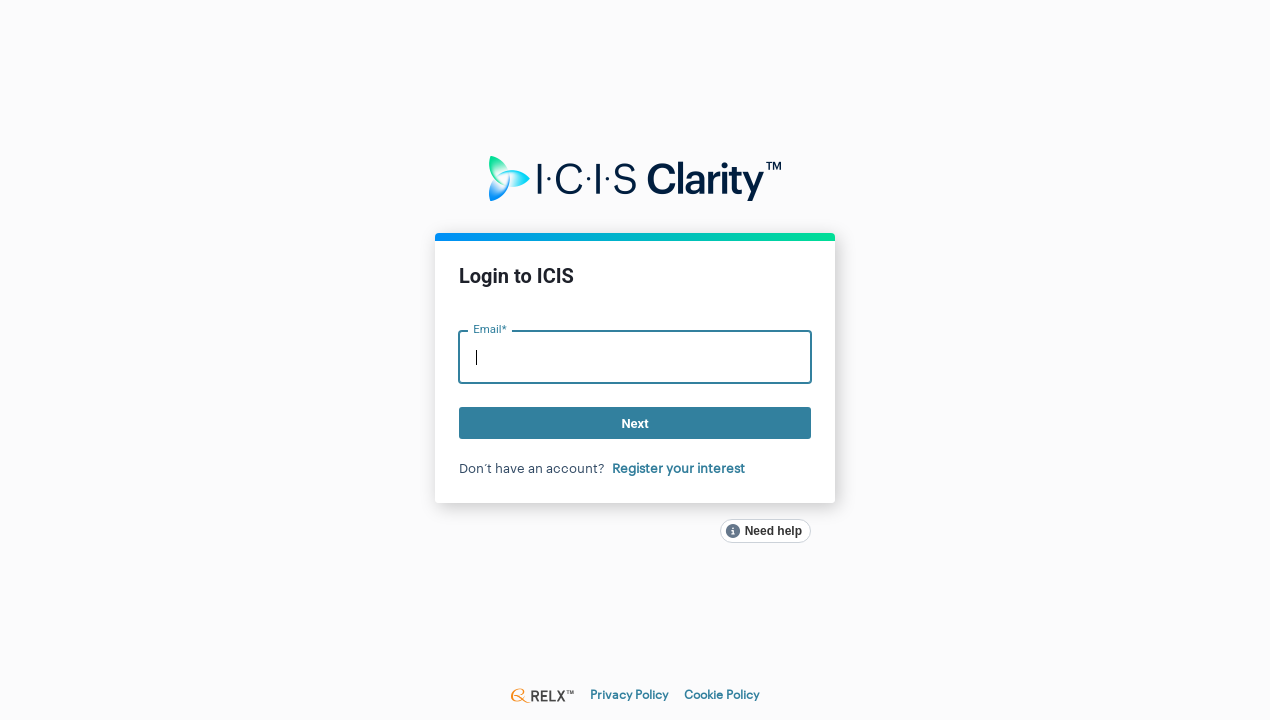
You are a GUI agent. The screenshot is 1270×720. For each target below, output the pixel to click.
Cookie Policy (721, 695)
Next (634, 423)
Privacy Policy (629, 695)
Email (489, 329)
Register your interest (678, 468)
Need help (773, 531)
